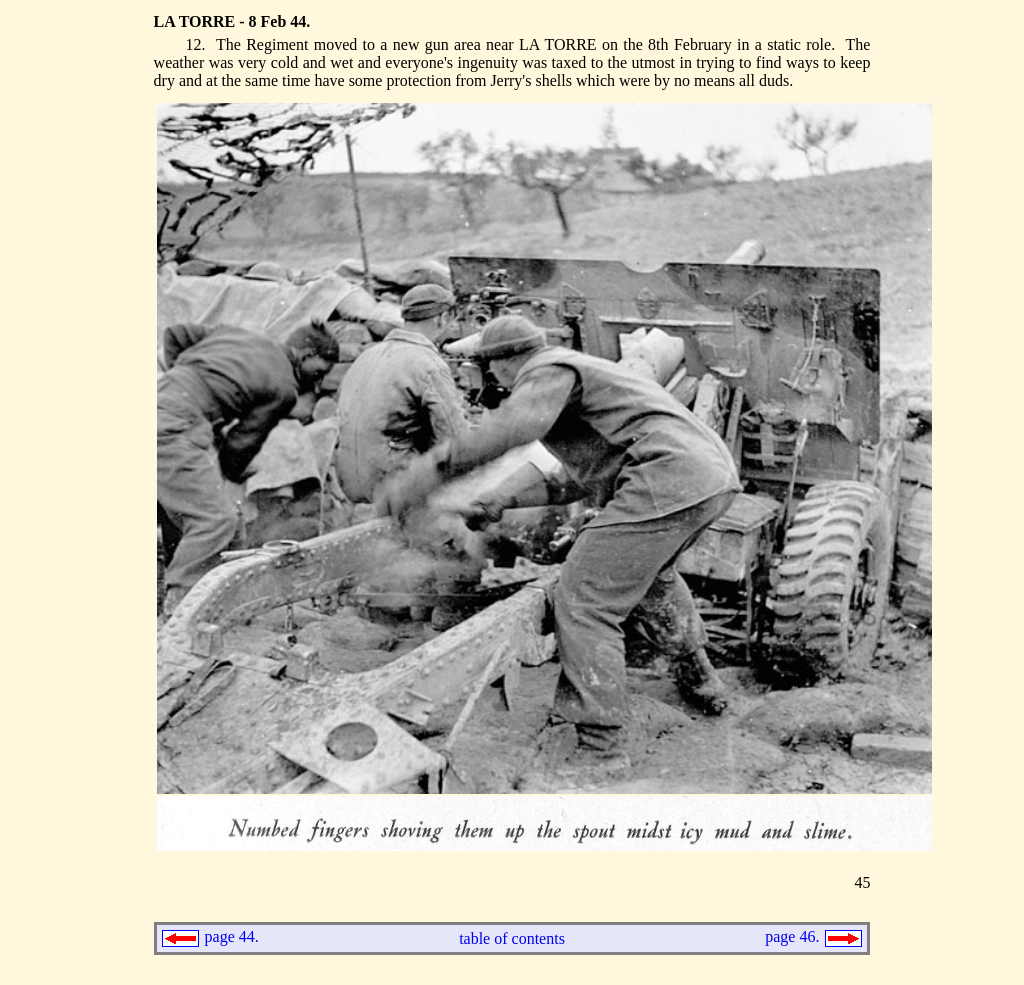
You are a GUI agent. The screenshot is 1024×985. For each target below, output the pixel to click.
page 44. (230, 936)
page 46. (794, 936)
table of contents (512, 938)
